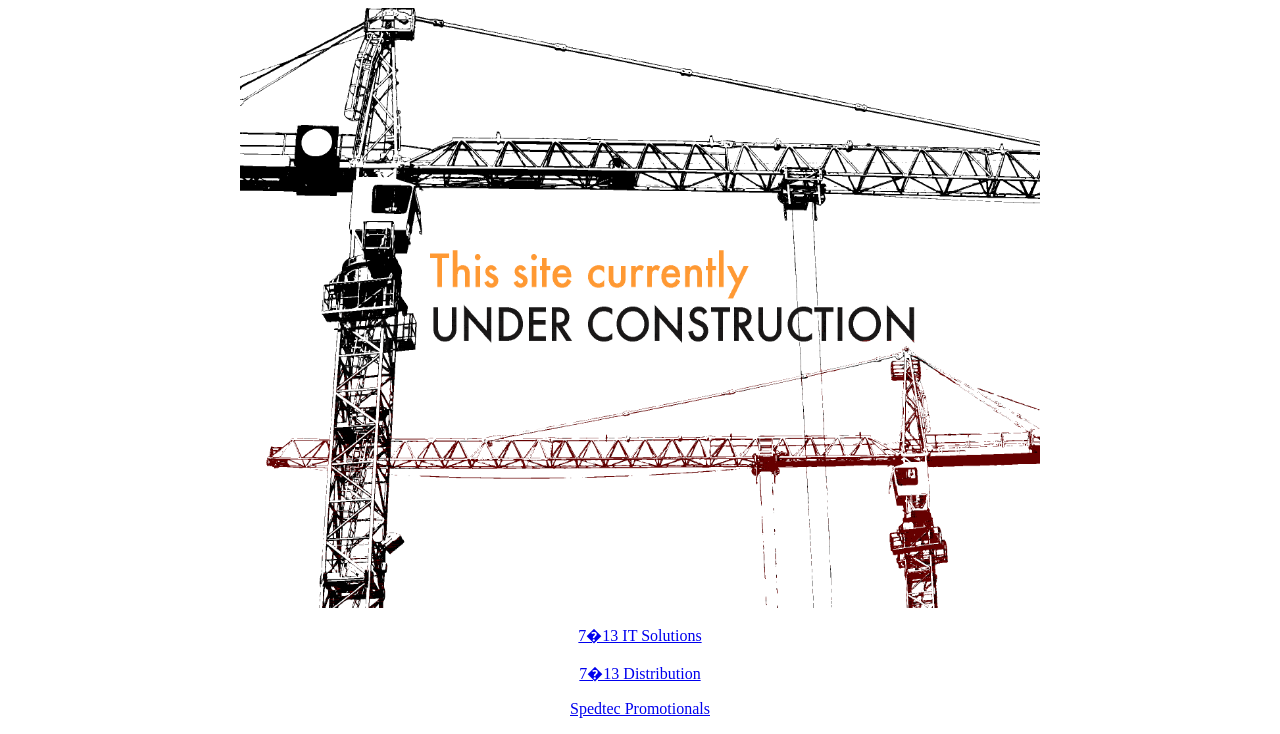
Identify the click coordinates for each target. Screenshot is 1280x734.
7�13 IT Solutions (639, 635)
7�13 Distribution (639, 673)
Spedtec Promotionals (640, 708)
